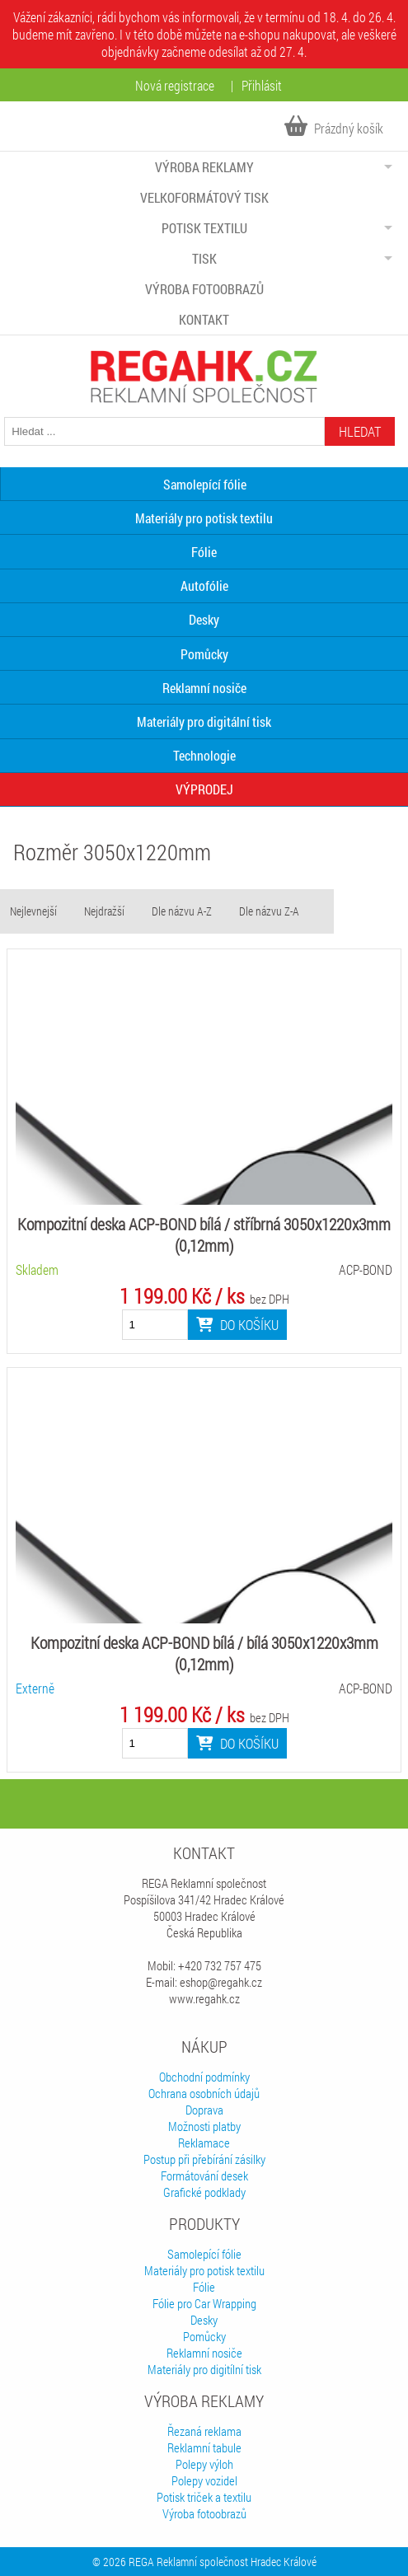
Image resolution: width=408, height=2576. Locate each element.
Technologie (204, 755)
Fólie (204, 551)
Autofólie (204, 585)
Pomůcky (204, 654)
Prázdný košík (333, 128)
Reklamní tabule (204, 2447)
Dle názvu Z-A (269, 911)
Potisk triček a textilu (204, 2497)
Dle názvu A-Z (182, 911)
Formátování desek (204, 2175)
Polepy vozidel (204, 2480)
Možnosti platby (204, 2126)
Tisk (204, 258)
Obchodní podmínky (204, 2076)
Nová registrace (174, 85)
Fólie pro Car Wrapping (204, 2303)
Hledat (360, 431)
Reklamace (204, 2142)
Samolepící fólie (204, 2254)
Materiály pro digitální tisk (204, 721)
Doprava (204, 2109)
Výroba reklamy (204, 167)
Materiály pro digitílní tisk (204, 2369)
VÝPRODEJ (204, 789)
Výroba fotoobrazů (204, 288)
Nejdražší (104, 911)
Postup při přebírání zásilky (204, 2159)
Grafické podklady (204, 2192)
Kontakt (204, 319)
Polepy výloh (204, 2464)
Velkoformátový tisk (204, 197)
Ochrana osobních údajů (204, 2093)
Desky (204, 619)
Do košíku (237, 1324)
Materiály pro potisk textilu (204, 518)
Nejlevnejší (33, 911)
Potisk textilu (204, 228)
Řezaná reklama (204, 2431)
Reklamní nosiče (204, 687)
